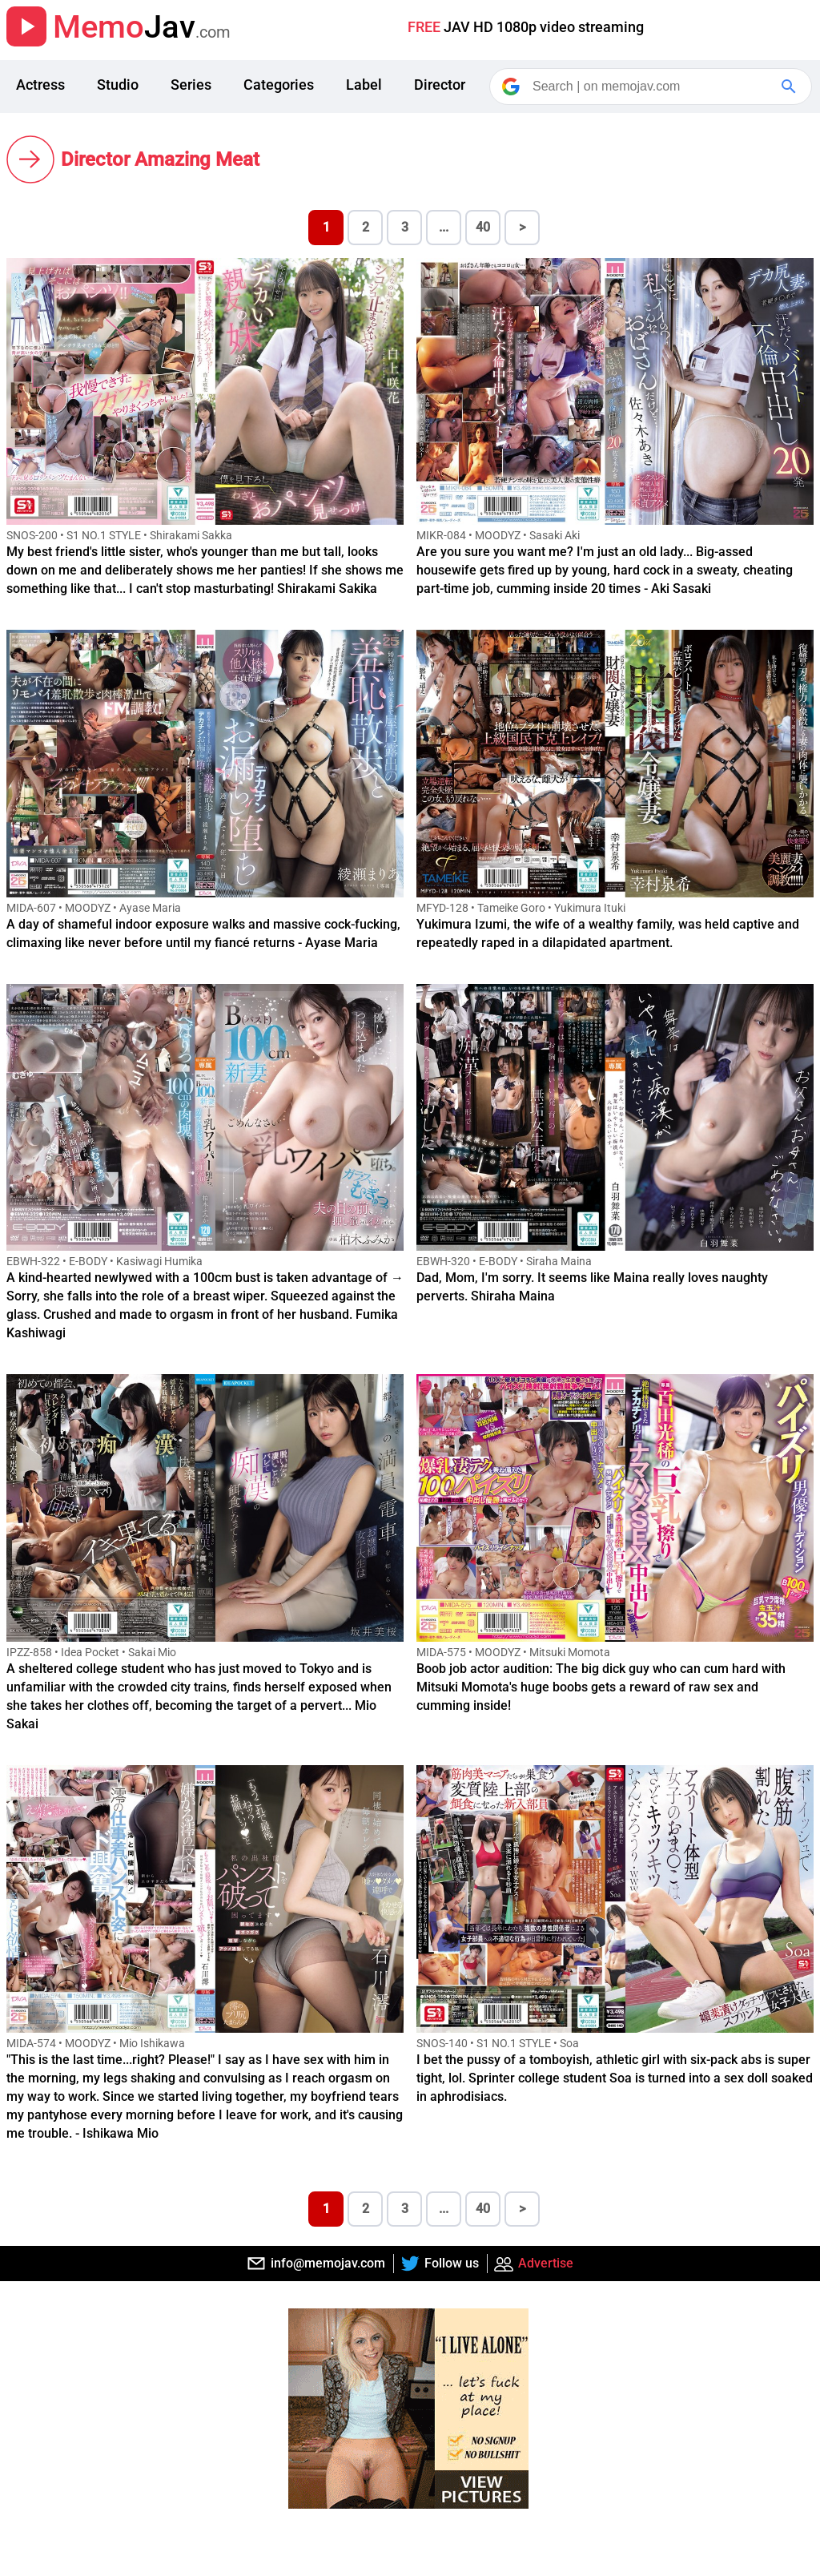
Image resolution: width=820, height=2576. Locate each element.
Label (364, 84)
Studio (118, 84)
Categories (278, 84)
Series (191, 84)
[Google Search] (790, 86)
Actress (40, 84)
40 (483, 227)
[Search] (652, 86)
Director (439, 84)
